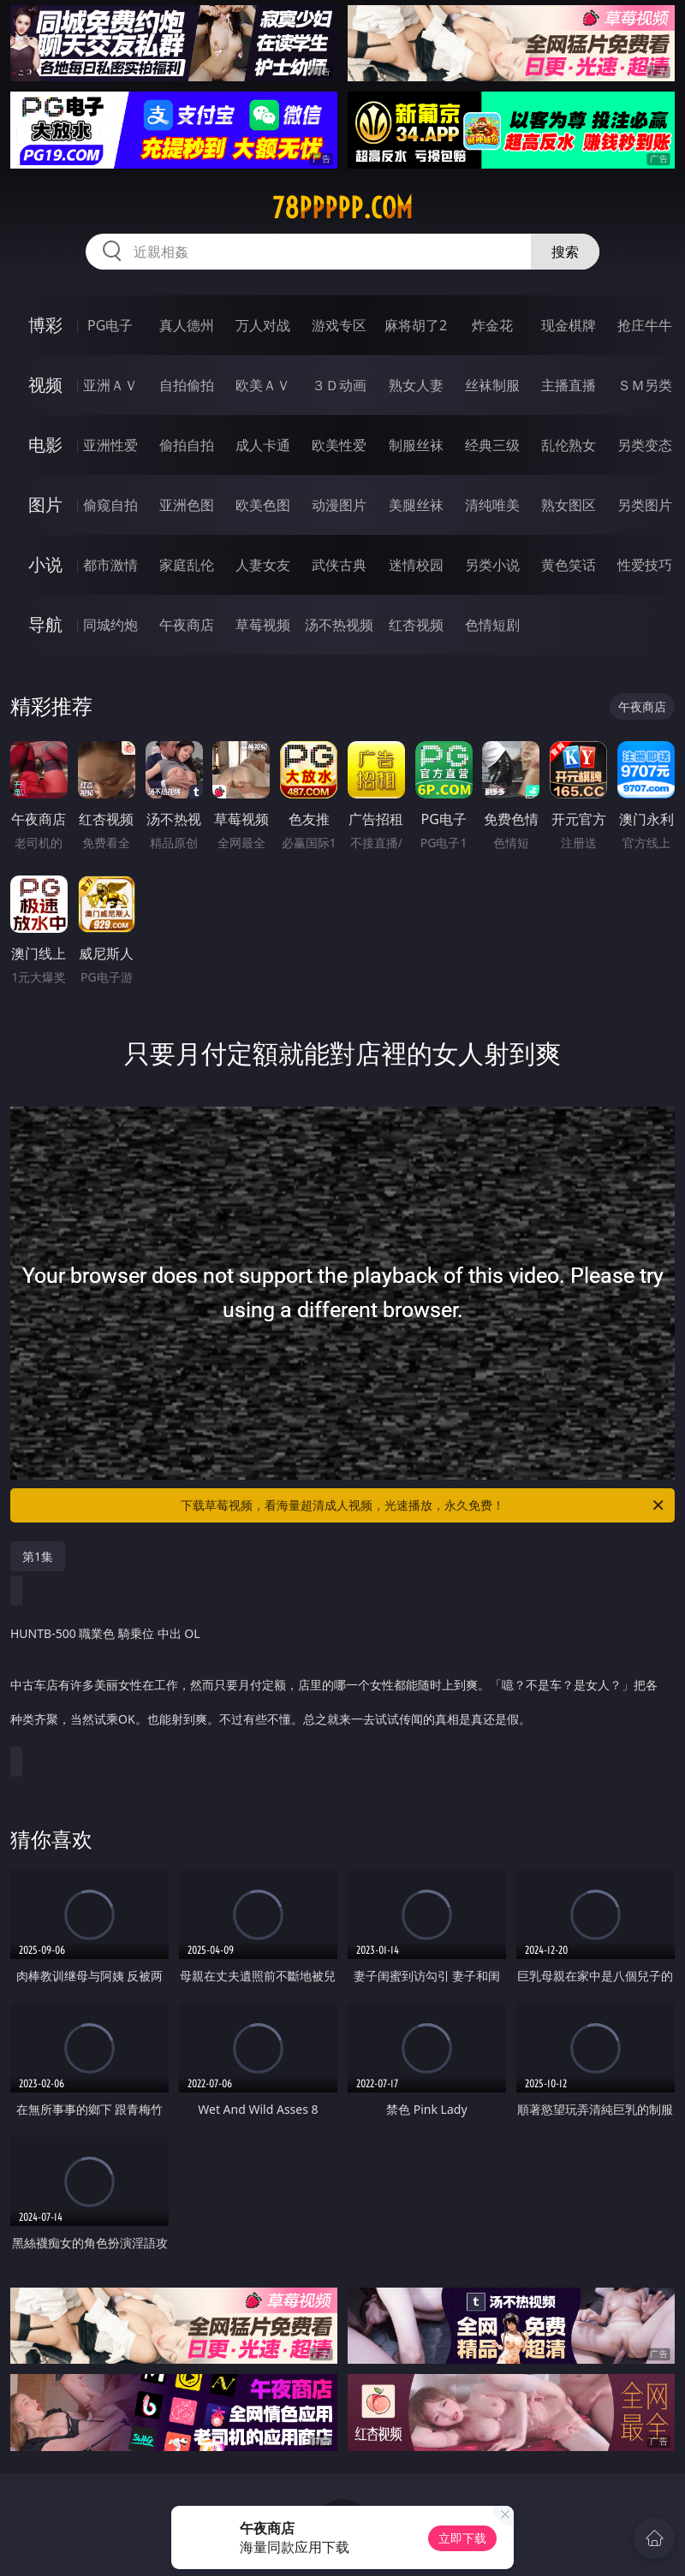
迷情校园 (416, 564)
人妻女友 (262, 564)
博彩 (45, 324)
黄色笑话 (568, 564)
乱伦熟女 (568, 445)
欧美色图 (262, 505)
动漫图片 (339, 505)
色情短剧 (492, 624)
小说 (45, 564)
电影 (45, 444)
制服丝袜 (416, 445)
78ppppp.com (342, 208)
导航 (45, 624)
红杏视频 (416, 624)
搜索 (565, 251)
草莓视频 (262, 624)
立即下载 (462, 2538)
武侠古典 (339, 564)
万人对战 (262, 325)
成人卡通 (262, 445)
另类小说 (492, 564)
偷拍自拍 (186, 445)
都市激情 (110, 564)
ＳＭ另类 (644, 385)
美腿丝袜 (416, 505)
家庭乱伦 (186, 564)
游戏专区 (339, 325)
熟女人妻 (416, 385)
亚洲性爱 (110, 445)
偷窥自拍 (110, 505)
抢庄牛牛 (644, 325)
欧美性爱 (339, 445)
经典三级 (492, 445)
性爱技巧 (644, 564)
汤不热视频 (339, 624)
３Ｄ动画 (339, 385)
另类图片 (644, 505)
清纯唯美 (492, 505)
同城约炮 (110, 624)
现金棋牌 (568, 325)
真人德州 (186, 325)
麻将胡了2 (415, 325)
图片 (45, 504)
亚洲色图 (186, 505)
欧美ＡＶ (262, 385)
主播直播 (568, 385)
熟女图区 (568, 505)
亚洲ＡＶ (110, 385)
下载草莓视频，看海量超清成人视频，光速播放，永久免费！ (423, 1505)
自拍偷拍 (186, 385)
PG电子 (110, 325)
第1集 (37, 1556)
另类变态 (644, 445)
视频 (45, 384)
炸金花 (492, 325)
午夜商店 (186, 624)
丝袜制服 (492, 385)
